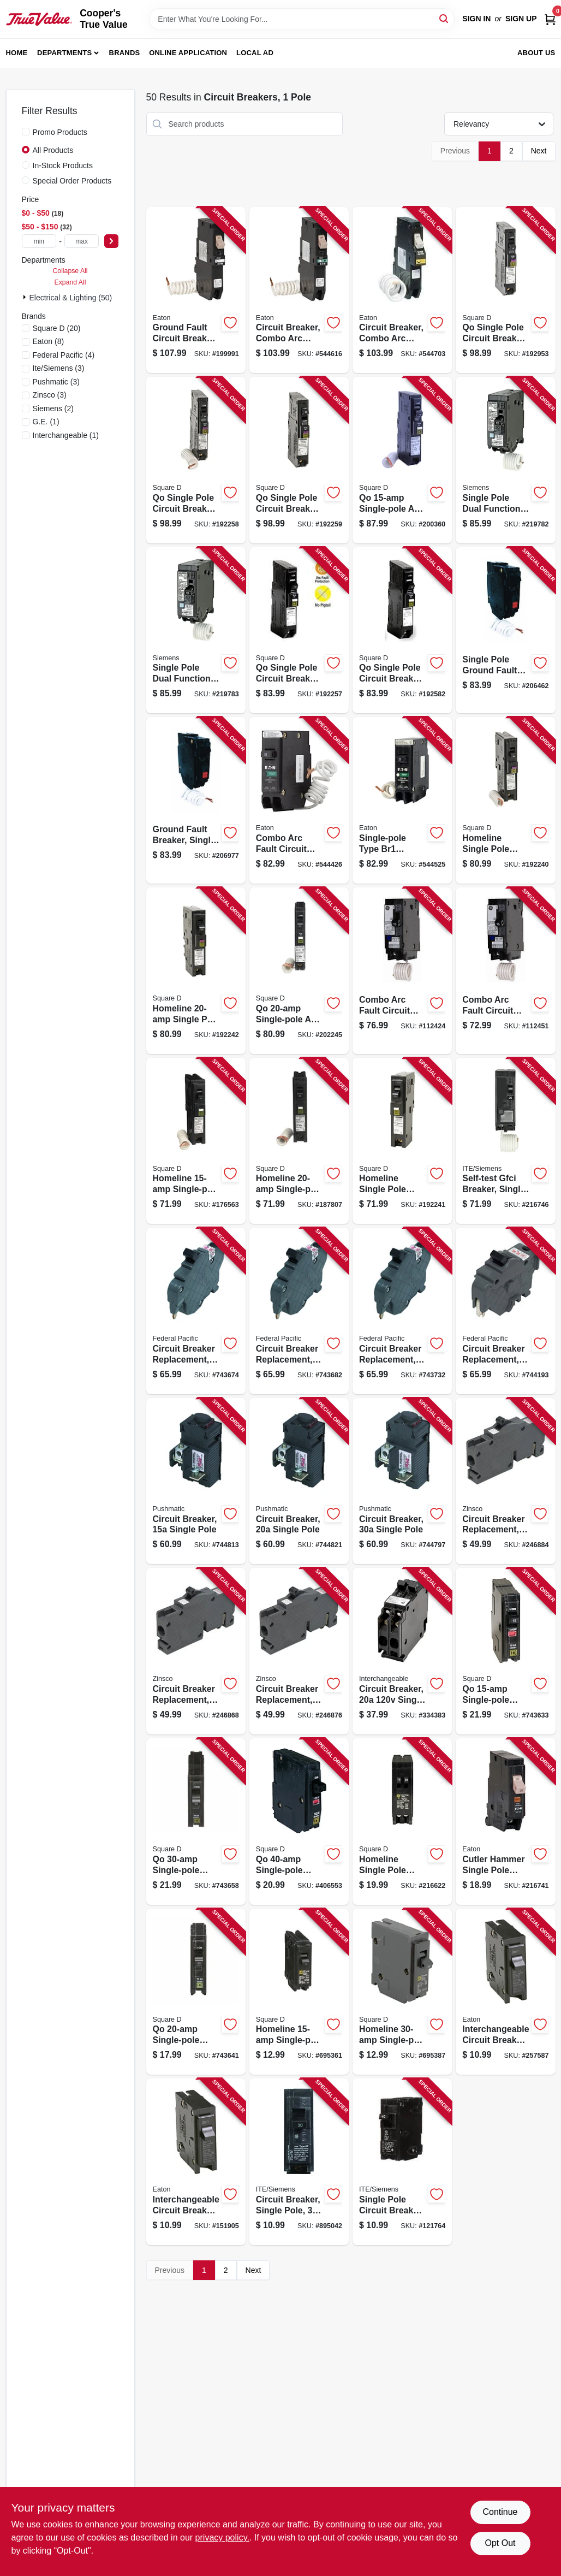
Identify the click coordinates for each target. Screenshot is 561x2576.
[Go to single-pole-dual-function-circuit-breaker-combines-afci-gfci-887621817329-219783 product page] (196, 630)
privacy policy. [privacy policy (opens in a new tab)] (222, 2537)
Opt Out (500, 2543)
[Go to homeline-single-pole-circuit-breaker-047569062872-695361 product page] (299, 1992)
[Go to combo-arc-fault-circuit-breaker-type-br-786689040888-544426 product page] (299, 800)
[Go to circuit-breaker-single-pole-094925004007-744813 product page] (196, 1481)
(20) (57, 328)
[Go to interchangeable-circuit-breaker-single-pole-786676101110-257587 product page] (505, 1992)
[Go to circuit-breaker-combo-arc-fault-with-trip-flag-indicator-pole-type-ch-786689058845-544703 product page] (402, 290)
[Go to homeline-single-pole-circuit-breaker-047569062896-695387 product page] (402, 1992)
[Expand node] (25, 297)
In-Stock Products (63, 165)
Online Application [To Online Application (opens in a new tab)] (188, 53)
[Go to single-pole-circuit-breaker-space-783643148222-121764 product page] (402, 2161)
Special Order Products (72, 180)
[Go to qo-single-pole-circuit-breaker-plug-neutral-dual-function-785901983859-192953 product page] (505, 290)
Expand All (70, 282)
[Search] (444, 18)
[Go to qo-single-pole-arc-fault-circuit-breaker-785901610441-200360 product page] (402, 460)
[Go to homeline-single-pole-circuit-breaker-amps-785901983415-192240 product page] (505, 800)
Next (539, 150)
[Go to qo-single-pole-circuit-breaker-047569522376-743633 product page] (505, 1651)
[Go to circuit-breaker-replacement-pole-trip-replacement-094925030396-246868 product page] (196, 1651)
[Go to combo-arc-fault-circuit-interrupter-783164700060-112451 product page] (505, 970)
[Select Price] (111, 241)
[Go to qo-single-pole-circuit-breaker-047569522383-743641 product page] (196, 1992)
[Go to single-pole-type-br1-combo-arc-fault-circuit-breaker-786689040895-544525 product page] (402, 800)
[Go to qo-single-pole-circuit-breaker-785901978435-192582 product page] (402, 630)
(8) (48, 341)
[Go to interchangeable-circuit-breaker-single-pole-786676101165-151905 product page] (196, 2161)
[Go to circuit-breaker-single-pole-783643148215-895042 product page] (299, 2161)
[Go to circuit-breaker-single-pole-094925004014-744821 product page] (299, 1481)
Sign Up (521, 18)
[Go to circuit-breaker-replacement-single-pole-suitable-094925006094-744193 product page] (505, 1311)
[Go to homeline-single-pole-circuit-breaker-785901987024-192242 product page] (196, 970)
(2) (53, 408)
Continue (499, 2511)
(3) (59, 368)
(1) (46, 421)
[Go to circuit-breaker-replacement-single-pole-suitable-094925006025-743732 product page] (402, 1311)
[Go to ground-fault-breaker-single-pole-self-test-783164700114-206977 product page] (196, 800)
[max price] (81, 241)
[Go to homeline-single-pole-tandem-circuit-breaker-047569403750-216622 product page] (402, 1821)
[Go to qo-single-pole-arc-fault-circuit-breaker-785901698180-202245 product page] (299, 970)
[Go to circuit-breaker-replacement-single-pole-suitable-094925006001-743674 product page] (196, 1311)
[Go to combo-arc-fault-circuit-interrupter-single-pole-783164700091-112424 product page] (402, 970)
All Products (53, 150)
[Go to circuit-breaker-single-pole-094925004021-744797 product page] (402, 1481)
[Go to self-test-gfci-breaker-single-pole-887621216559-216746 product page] (505, 1141)
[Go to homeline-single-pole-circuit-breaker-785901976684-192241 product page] (402, 1141)
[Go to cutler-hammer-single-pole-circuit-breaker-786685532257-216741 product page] (505, 1821)
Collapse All (69, 271)
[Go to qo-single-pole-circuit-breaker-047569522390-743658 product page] (196, 1821)
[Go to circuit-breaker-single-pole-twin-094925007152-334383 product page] (402, 1651)
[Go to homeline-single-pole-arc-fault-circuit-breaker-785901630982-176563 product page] (196, 1141)
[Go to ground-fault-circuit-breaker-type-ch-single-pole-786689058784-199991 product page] (196, 290)
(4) (64, 355)
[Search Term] (302, 19)
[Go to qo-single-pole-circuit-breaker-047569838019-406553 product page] (299, 1821)
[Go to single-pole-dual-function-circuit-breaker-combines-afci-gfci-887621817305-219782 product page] (505, 460)
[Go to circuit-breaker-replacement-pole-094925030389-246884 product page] (505, 1481)
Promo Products (60, 132)
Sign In (476, 18)
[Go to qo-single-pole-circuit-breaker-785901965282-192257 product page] (299, 630)
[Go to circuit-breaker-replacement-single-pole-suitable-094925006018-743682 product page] (299, 1311)
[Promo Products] (25, 131)
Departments (64, 53)
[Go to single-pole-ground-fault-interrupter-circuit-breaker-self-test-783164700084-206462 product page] (505, 630)
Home (17, 53)
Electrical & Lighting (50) (70, 297)
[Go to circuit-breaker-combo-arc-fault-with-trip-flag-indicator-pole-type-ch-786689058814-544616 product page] (299, 290)
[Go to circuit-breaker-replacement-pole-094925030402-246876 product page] (299, 1651)
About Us (536, 53)
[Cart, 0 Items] (550, 19)
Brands (124, 53)
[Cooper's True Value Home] (39, 19)
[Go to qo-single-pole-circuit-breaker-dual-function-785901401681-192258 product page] (196, 460)
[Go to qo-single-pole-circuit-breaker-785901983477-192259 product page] (299, 460)
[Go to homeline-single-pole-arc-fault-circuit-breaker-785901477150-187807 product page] (299, 1141)
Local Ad (254, 53)
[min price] (39, 241)
